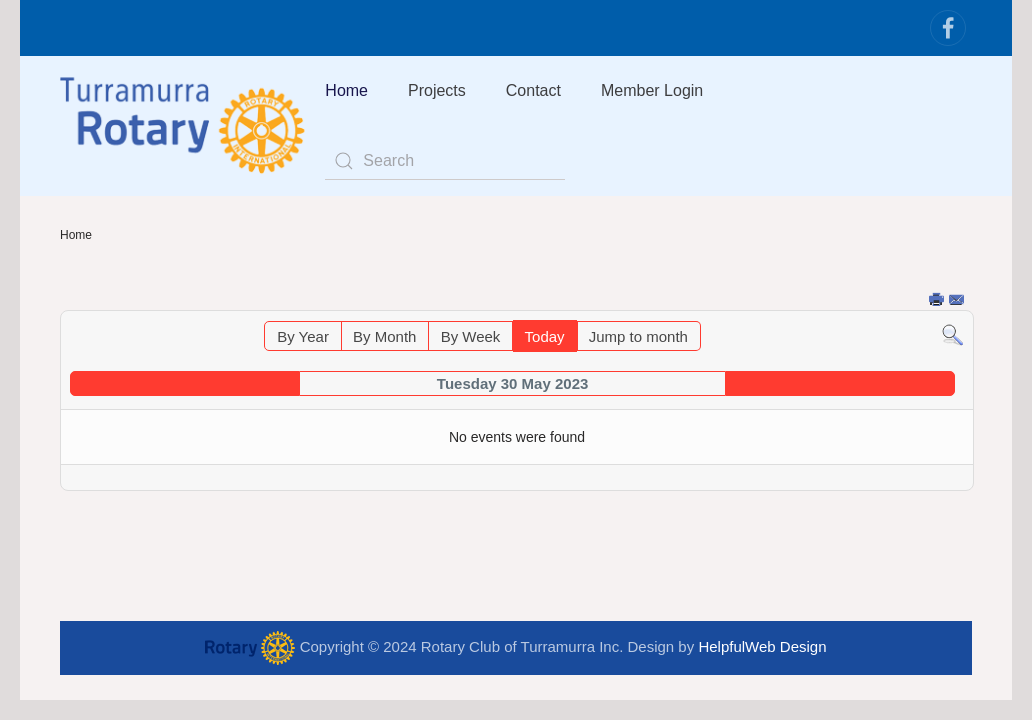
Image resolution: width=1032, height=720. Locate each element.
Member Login (652, 90)
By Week (471, 336)
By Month (384, 336)
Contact (533, 90)
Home (346, 90)
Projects (437, 90)
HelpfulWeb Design (762, 646)
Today (545, 336)
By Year (303, 336)
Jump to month (638, 336)
